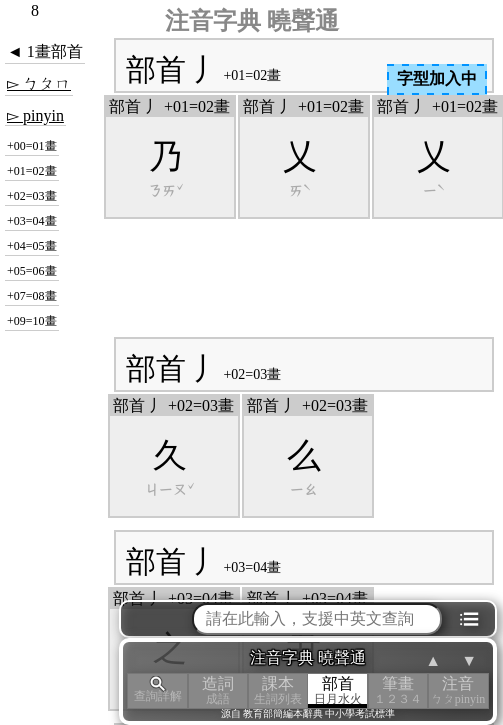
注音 (458, 690)
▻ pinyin (35, 115)
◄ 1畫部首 (45, 51)
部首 (338, 690)
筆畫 (398, 690)
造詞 (218, 690)
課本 (278, 690)
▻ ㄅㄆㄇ (39, 83)
